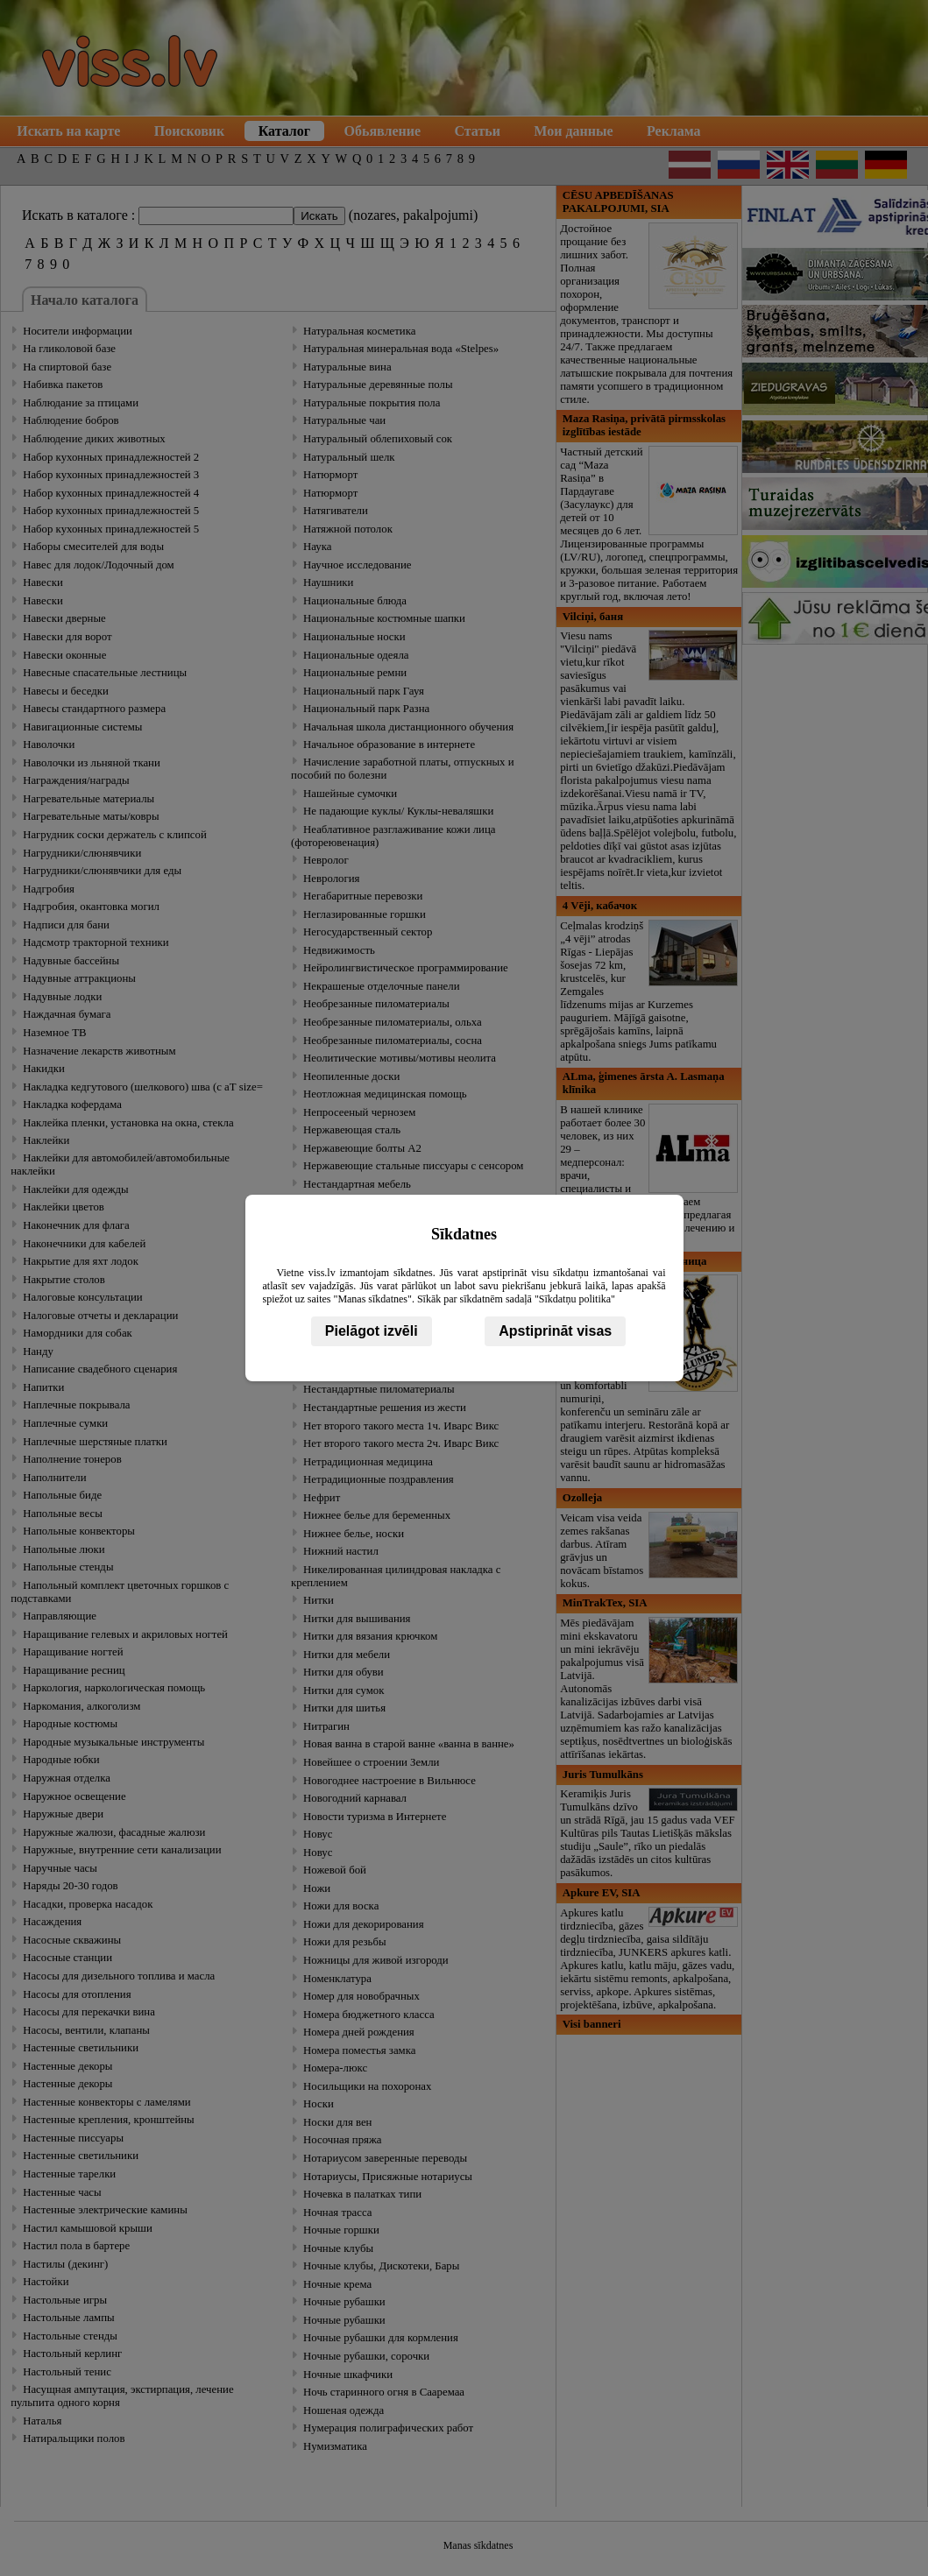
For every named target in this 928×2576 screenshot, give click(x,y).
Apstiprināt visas (555, 1330)
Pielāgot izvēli (371, 1330)
